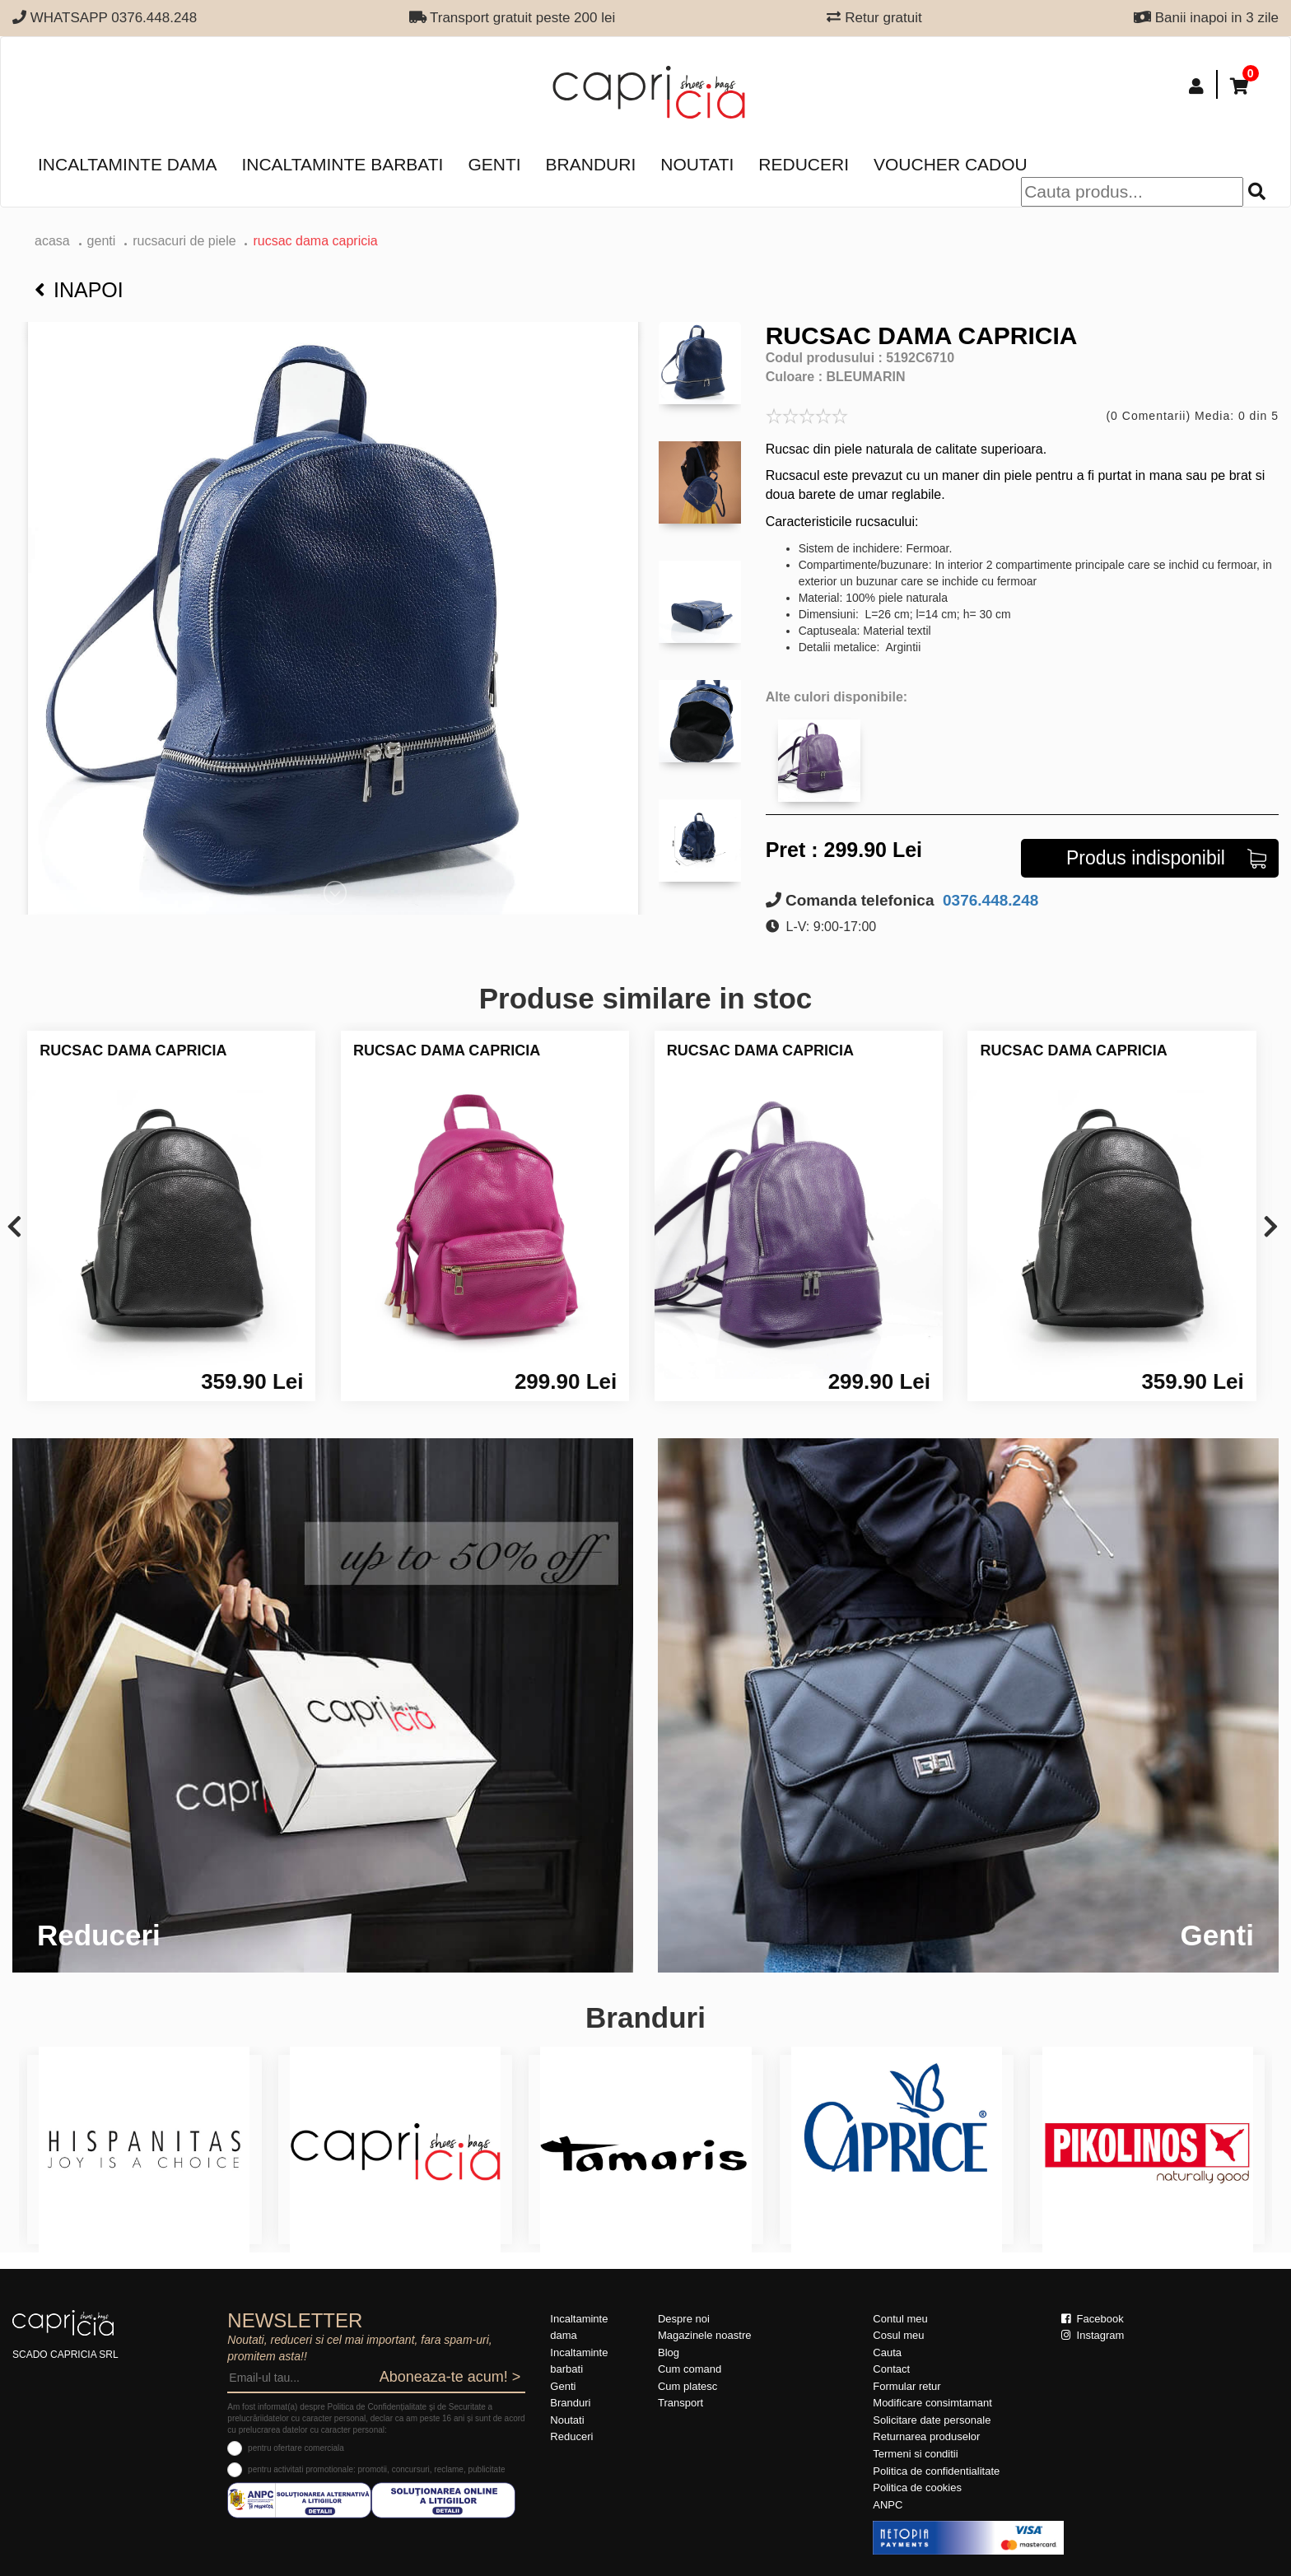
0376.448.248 (989, 900)
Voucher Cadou (951, 164)
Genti (494, 164)
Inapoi (79, 289)
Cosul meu (898, 2335)
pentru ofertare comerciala (296, 2448)
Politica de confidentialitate (936, 2471)
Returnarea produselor (926, 2436)
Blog (668, 2352)
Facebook (1092, 2319)
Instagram (1092, 2335)
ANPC (887, 2505)
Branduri (591, 164)
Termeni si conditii (915, 2454)
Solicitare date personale (931, 2420)
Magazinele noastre (704, 2335)
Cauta (887, 2352)
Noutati (697, 164)
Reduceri (803, 164)
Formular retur (906, 2386)
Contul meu (900, 2319)
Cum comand (689, 2369)
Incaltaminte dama (127, 164)
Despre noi (684, 2319)
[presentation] (14, 1228)
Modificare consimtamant (932, 2403)
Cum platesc (687, 2386)
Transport (680, 2403)
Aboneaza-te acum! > (450, 2377)
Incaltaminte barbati (342, 164)
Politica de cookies (917, 2487)
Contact (891, 2369)
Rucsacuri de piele (184, 241)
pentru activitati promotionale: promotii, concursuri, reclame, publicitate (376, 2469)
